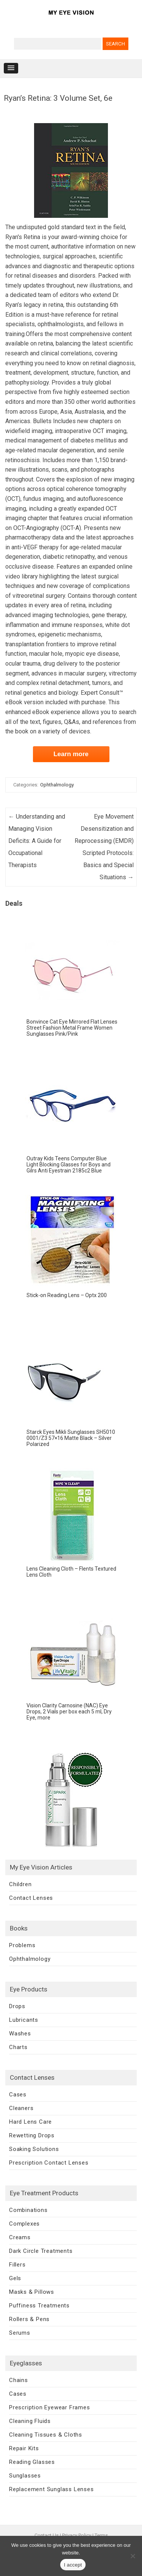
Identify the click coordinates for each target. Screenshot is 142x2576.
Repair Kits (24, 2448)
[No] (132, 2556)
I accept (73, 2565)
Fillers (17, 2264)
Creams (20, 2237)
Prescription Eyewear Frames (49, 2407)
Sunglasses (25, 2475)
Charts (18, 2047)
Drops (17, 2006)
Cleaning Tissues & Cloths (45, 2434)
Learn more (71, 754)
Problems (22, 1945)
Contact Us (46, 2535)
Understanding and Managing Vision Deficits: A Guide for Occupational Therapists (36, 841)
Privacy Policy (76, 2535)
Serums (19, 2332)
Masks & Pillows (31, 2291)
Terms (101, 2535)
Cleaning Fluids (30, 2421)
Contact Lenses (31, 1897)
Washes (20, 2033)
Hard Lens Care (30, 2121)
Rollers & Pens (29, 2319)
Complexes (24, 2223)
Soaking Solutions (34, 2149)
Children (20, 1884)
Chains (18, 2380)
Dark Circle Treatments (41, 2251)
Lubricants (23, 2019)
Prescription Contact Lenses (49, 2162)
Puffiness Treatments (39, 2305)
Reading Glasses (32, 2462)
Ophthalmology (57, 785)
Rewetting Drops (32, 2135)
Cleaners (21, 2108)
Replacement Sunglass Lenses (51, 2489)
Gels (15, 2278)
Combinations (28, 2210)
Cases (18, 2094)
